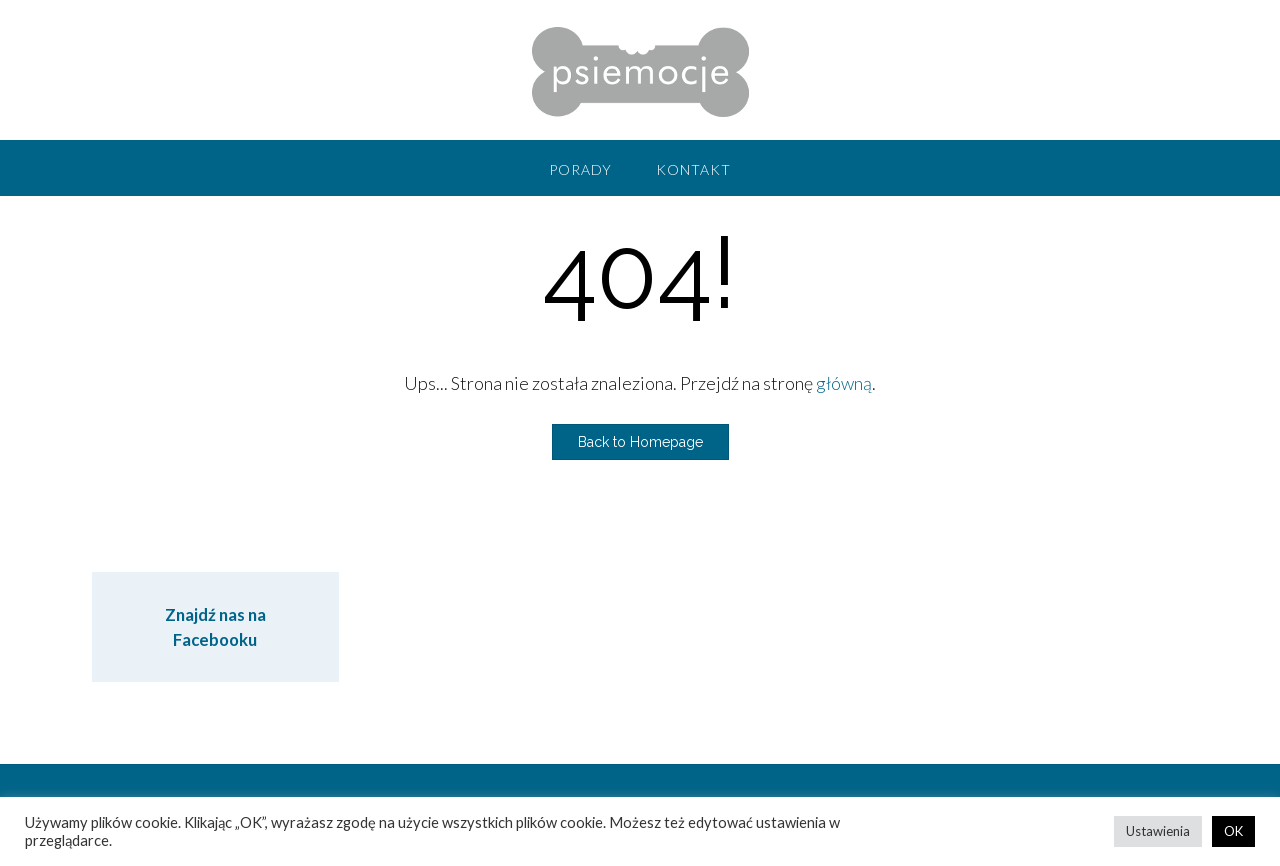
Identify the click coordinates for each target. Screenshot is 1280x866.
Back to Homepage (640, 442)
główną (844, 383)
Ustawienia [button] (1158, 831)
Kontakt (693, 169)
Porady (580, 169)
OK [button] (1233, 831)
